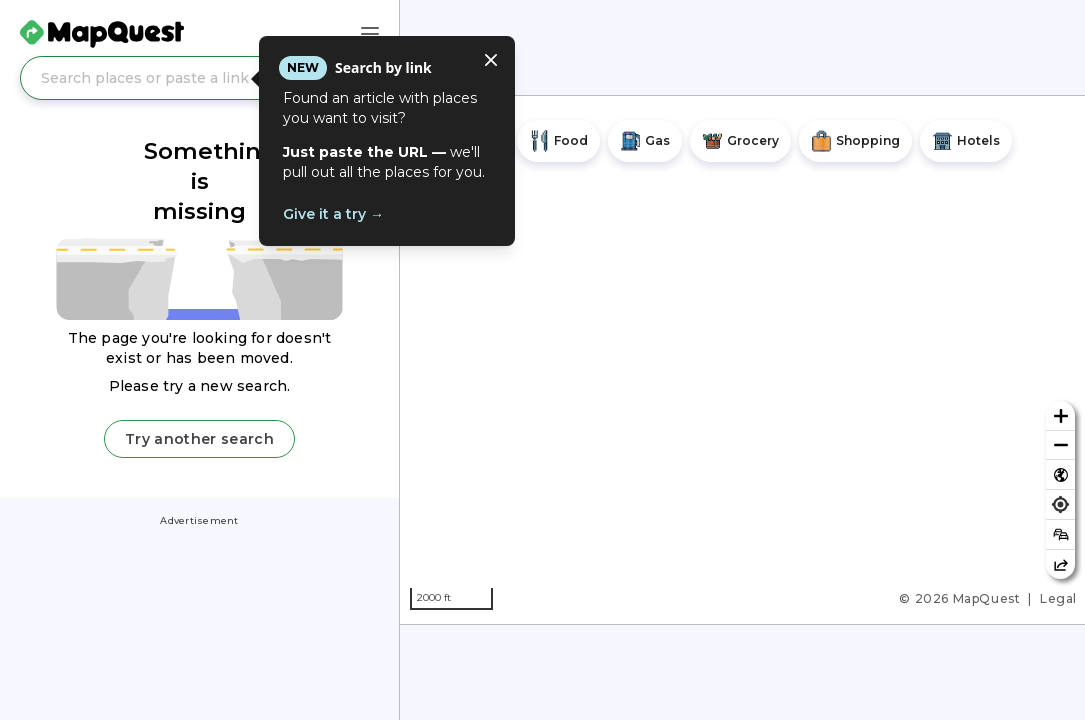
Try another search (199, 439)
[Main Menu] (370, 34)
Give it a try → (333, 214)
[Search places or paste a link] (199, 78)
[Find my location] (1060, 504)
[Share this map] (1060, 564)
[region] (742, 360)
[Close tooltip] (491, 60)
